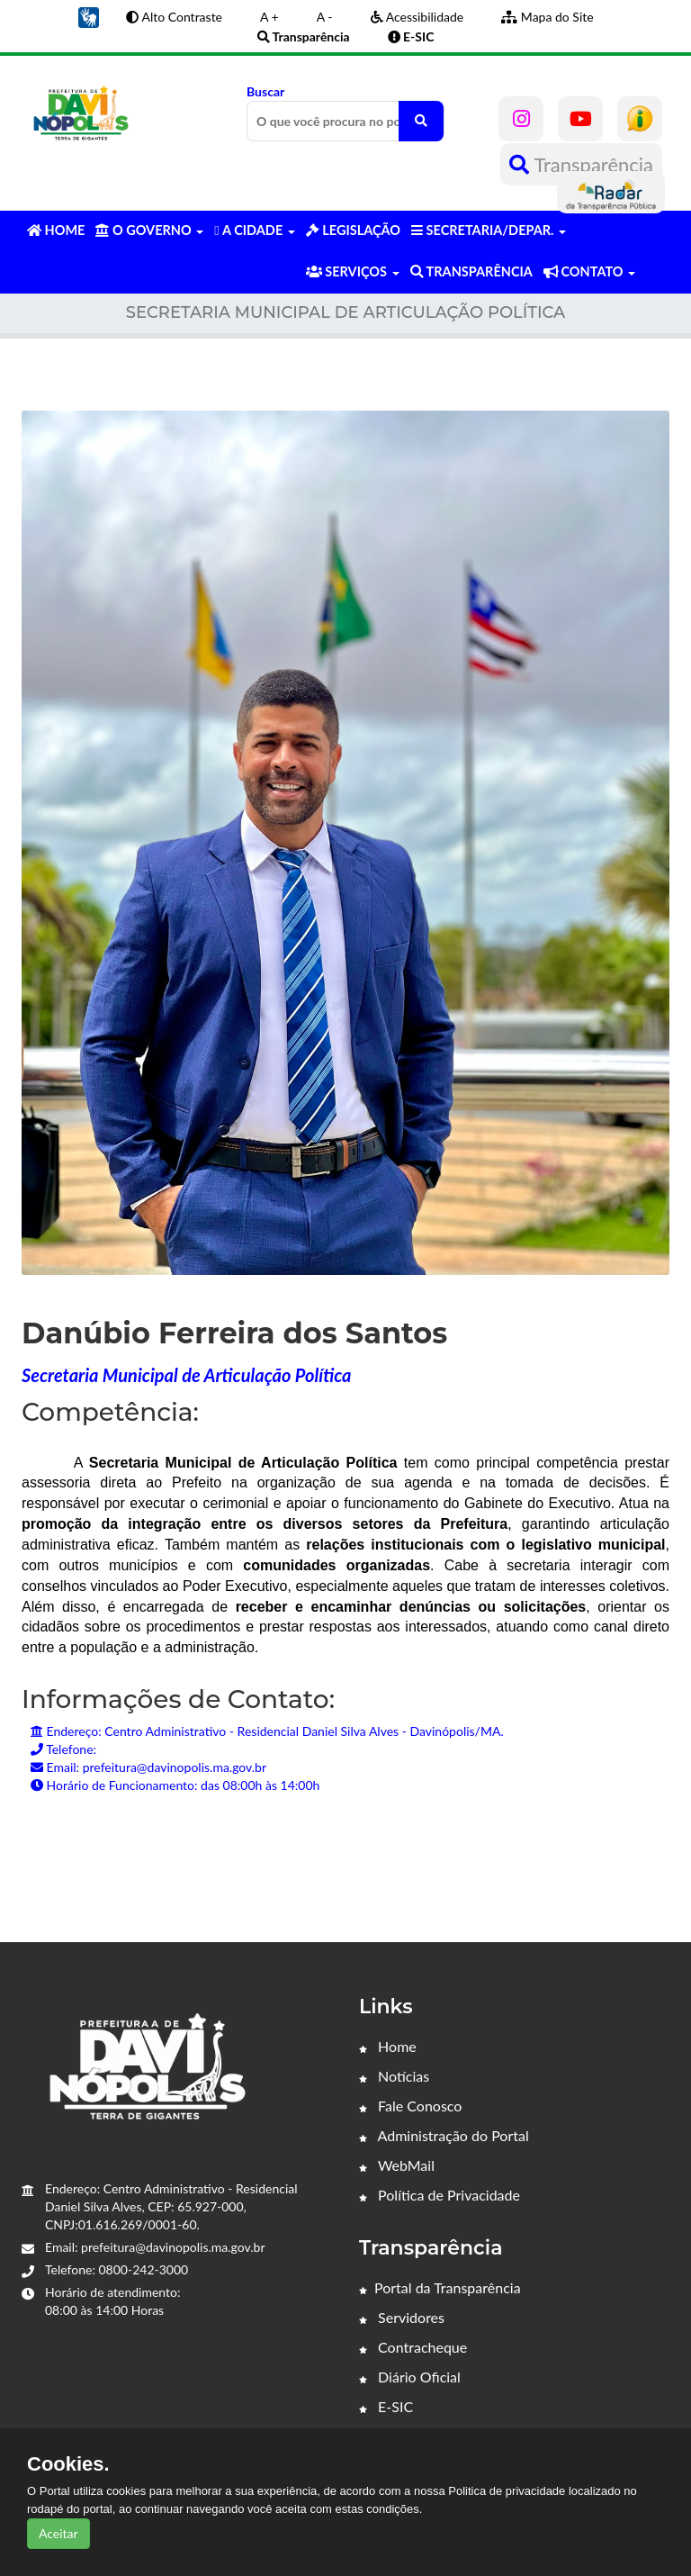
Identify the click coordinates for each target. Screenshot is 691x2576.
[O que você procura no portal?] (421, 121)
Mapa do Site (547, 16)
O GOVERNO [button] (149, 230)
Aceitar (58, 2533)
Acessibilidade (417, 16)
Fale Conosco (410, 2105)
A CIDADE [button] (254, 230)
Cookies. (68, 2464)
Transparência (581, 164)
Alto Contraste (174, 16)
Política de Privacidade (439, 2194)
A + (269, 16)
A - (325, 16)
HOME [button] (56, 230)
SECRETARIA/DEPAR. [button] (488, 230)
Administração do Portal (444, 2135)
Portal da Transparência (440, 2287)
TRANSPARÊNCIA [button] (471, 271)
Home (388, 2046)
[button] (88, 15)
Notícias (394, 2075)
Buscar (345, 112)
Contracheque (413, 2346)
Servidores (401, 2317)
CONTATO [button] (589, 271)
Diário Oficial (410, 2376)
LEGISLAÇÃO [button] (353, 230)
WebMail (397, 2165)
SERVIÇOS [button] (352, 271)
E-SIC (386, 2406)
